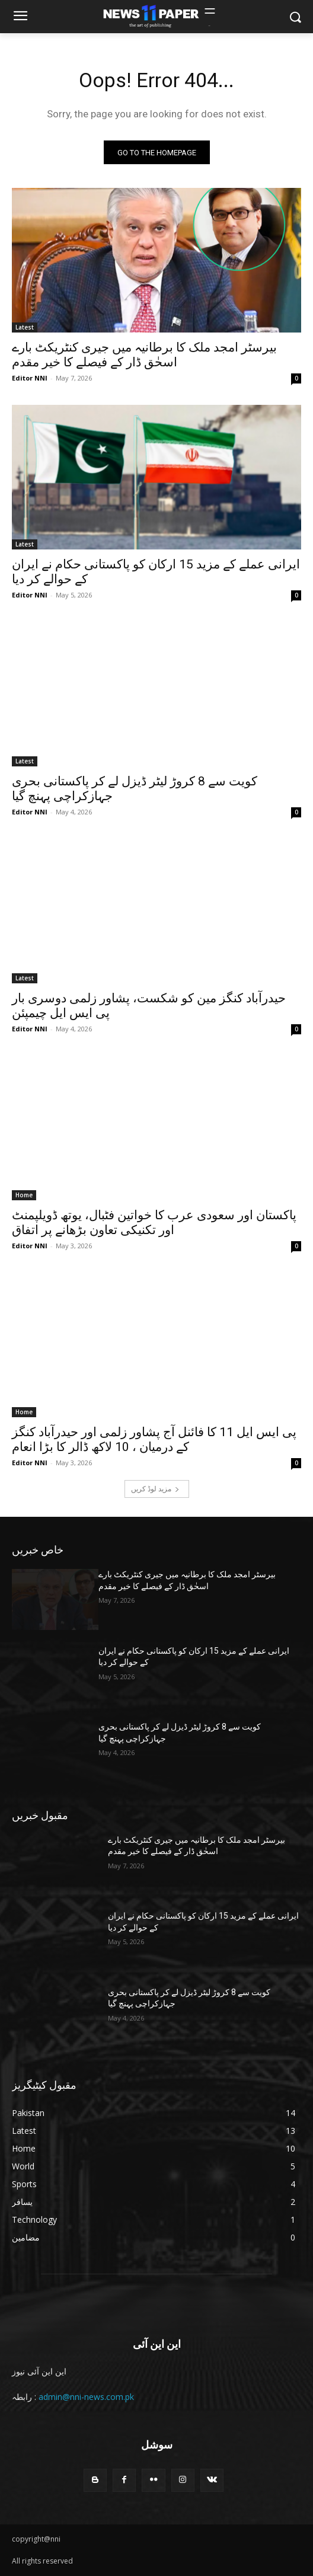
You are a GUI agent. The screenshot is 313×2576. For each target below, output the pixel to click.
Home (24, 1195)
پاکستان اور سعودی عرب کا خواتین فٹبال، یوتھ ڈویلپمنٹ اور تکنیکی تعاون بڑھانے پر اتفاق (154, 1222)
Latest (24, 327)
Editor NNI (29, 377)
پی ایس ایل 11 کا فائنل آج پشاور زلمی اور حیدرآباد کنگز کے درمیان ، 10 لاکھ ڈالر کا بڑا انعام (154, 1439)
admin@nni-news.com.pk (86, 2396)
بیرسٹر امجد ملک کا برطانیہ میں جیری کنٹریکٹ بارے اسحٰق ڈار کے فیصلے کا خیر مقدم (144, 354)
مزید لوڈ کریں (155, 1489)
